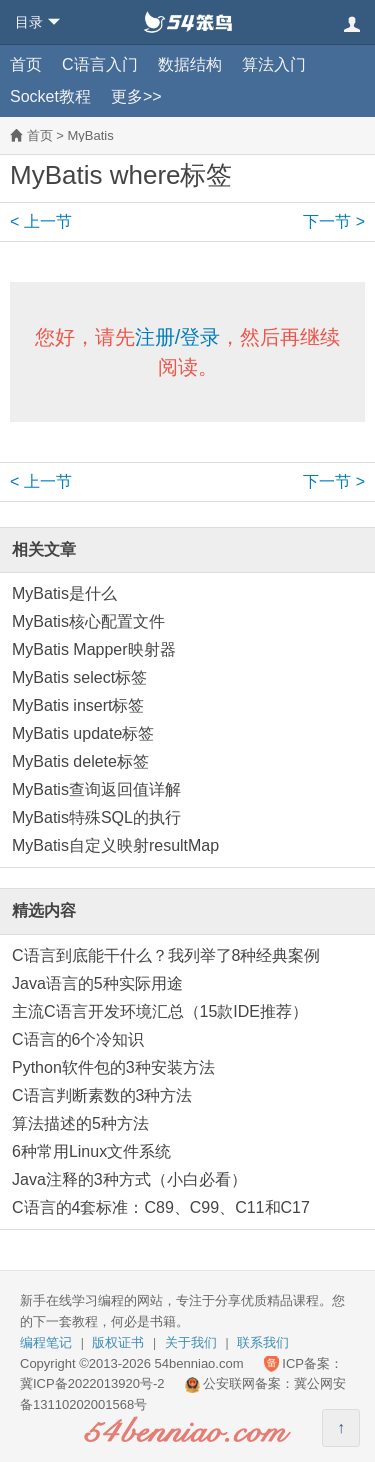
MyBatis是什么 (64, 593)
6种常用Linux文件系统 (91, 1151)
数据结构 (190, 64)
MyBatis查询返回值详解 (96, 789)
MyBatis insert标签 (78, 705)
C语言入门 (100, 64)
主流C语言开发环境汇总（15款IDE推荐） (160, 1011)
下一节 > (334, 221)
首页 (26, 64)
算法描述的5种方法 (80, 1123)
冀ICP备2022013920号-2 (92, 1383)
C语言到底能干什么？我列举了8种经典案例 (166, 955)
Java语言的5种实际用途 (97, 983)
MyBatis (90, 135)
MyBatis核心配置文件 (88, 621)
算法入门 (274, 64)
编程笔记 (46, 1342)
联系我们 (263, 1342)
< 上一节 (41, 221)
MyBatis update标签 (83, 733)
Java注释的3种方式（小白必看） (129, 1179)
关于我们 (191, 1342)
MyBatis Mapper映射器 (94, 649)
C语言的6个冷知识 (78, 1039)
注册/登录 (178, 337)
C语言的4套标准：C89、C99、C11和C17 (161, 1207)
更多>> (136, 96)
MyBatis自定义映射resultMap (115, 845)
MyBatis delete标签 (80, 761)
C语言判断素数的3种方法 (102, 1095)
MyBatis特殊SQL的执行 (96, 817)
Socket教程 (50, 96)
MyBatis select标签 (79, 677)
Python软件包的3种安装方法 (113, 1067)
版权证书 (118, 1342)
